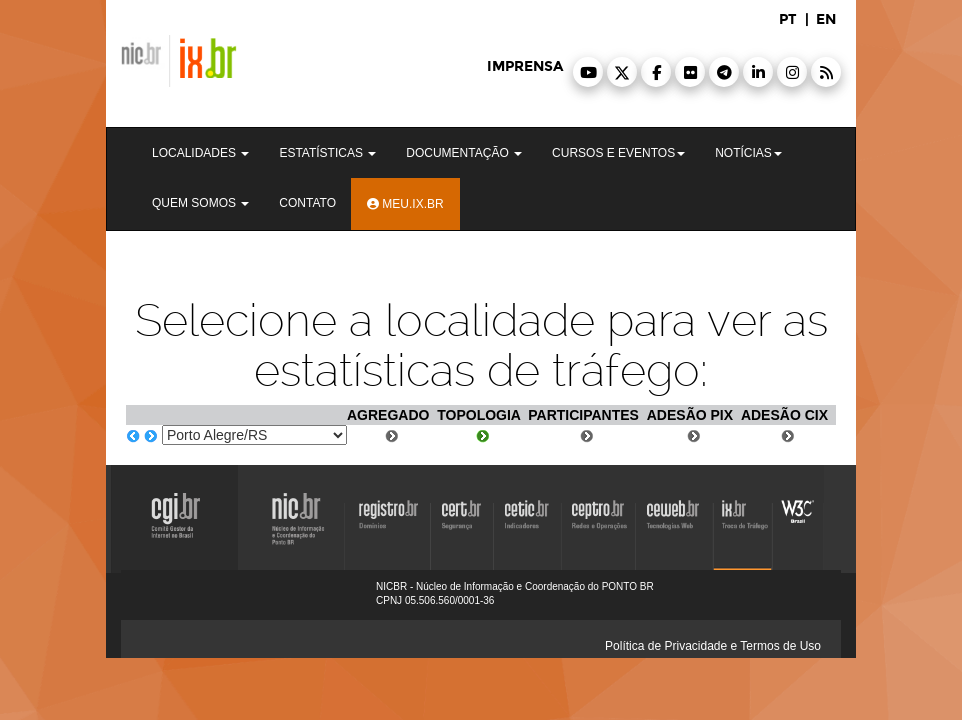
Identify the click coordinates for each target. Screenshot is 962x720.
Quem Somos (200, 203)
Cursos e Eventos (618, 153)
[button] (588, 72)
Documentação (464, 153)
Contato (307, 203)
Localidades (200, 153)
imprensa (525, 66)
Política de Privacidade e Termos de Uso (713, 646)
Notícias (748, 153)
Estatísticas (327, 153)
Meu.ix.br (405, 204)
